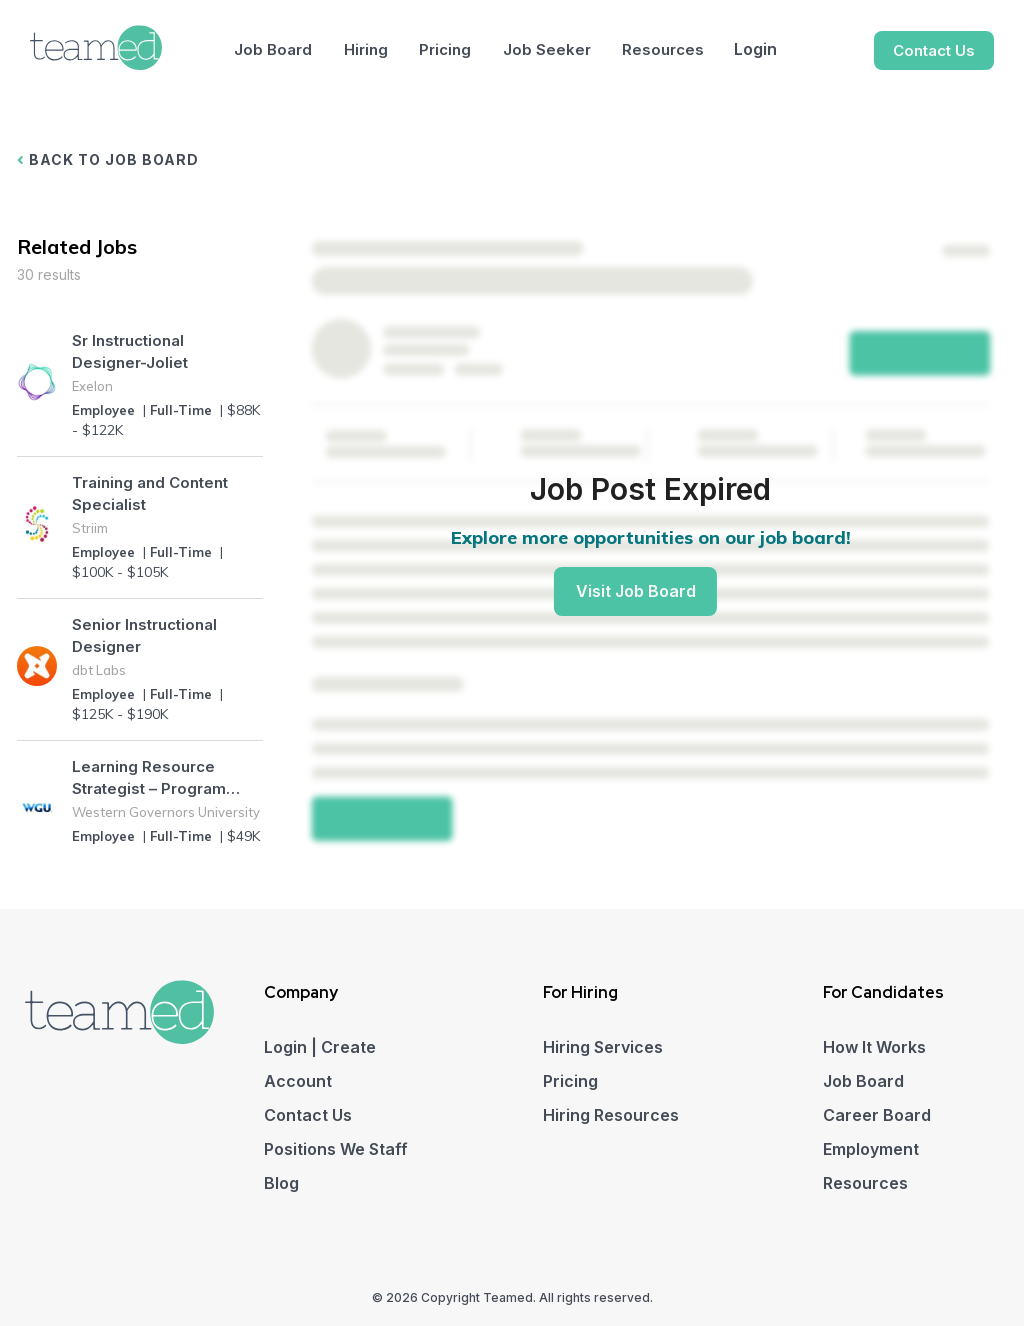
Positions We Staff (336, 1149)
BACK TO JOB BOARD (108, 159)
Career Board (877, 1115)
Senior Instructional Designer (144, 635)
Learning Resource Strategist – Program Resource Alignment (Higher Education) (149, 778)
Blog (281, 1183)
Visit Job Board (636, 591)
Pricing (445, 49)
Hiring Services (603, 1047)
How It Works (874, 1047)
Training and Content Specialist (150, 493)
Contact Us (934, 50)
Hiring (366, 49)
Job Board (273, 49)
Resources (663, 49)
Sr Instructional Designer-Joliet (130, 351)
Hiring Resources (611, 1115)
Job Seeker (547, 49)
